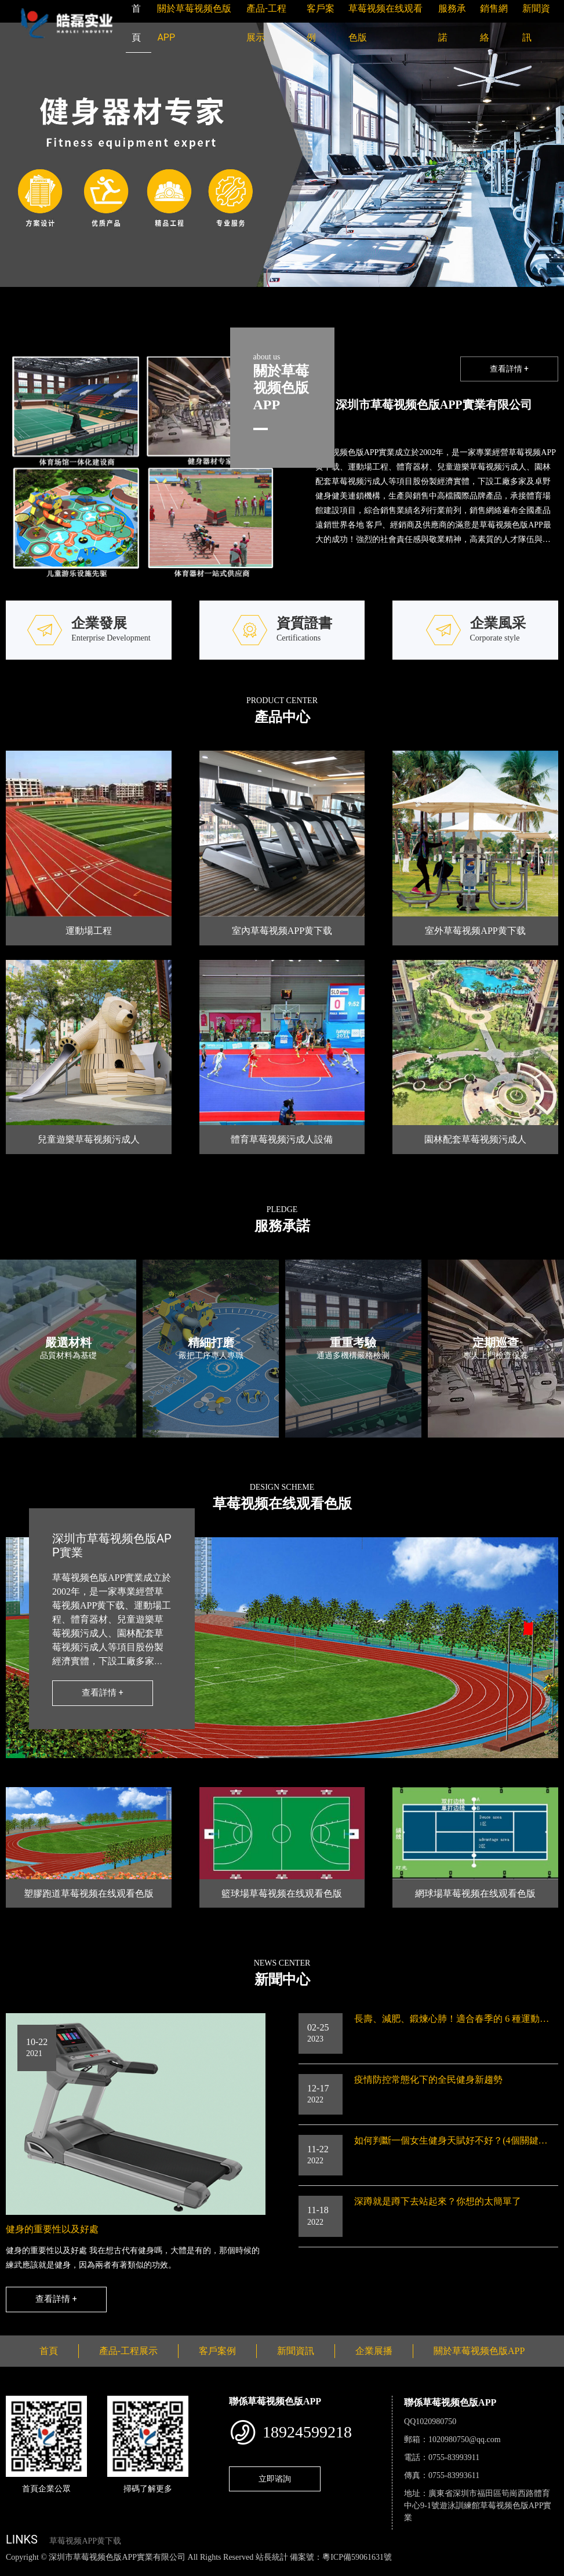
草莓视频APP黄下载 (85, 2541)
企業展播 (373, 2351)
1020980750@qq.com (464, 2439)
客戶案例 (217, 2351)
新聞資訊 (295, 2351)
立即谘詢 (275, 2478)
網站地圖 (17, 2569)
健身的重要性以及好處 (52, 2229)
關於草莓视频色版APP (479, 2351)
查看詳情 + (509, 368)
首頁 (48, 2351)
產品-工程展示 (128, 2351)
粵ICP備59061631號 (357, 2557)
